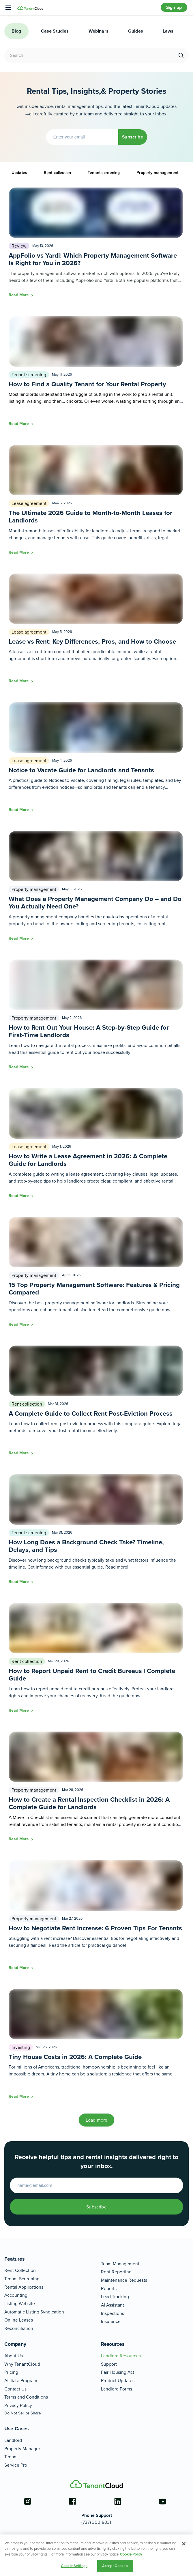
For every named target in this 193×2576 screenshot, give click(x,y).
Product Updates (117, 2380)
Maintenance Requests (124, 2280)
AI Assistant (112, 2305)
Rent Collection (20, 2270)
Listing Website (19, 2303)
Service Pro (15, 2465)
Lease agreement (29, 503)
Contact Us (15, 2389)
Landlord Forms (116, 2389)
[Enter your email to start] (96, 2185)
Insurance (111, 2321)
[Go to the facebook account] (72, 2501)
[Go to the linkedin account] (117, 2501)
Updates (19, 172)
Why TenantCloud (22, 2364)
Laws (168, 31)
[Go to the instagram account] (27, 2501)
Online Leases (18, 2320)
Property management (157, 172)
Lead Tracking (115, 2296)
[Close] (183, 2543)
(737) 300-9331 (96, 2522)
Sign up (174, 7)
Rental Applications (23, 2287)
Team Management (120, 2263)
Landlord (13, 2440)
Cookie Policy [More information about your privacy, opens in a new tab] (131, 2554)
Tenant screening (104, 172)
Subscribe (132, 137)
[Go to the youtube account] (162, 2501)
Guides (135, 31)
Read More (19, 295)
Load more (96, 2120)
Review (19, 246)
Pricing (11, 2372)
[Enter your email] (82, 137)
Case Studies (55, 31)
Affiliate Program (20, 2380)
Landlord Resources (121, 2355)
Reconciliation (18, 2328)
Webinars (98, 31)
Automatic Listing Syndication (34, 2312)
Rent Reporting (116, 2271)
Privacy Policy (18, 2405)
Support (109, 2364)
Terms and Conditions (26, 2397)
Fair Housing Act (117, 2372)
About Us (13, 2355)
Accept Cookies (115, 2565)
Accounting (15, 2295)
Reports (109, 2288)
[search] (181, 55)
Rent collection (57, 172)
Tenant (11, 2456)
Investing (21, 2047)
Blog (16, 31)
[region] (96, 2555)
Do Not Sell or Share (22, 2413)
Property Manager (22, 2448)
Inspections (112, 2313)
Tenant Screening (22, 2278)
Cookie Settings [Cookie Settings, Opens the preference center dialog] (74, 2565)
